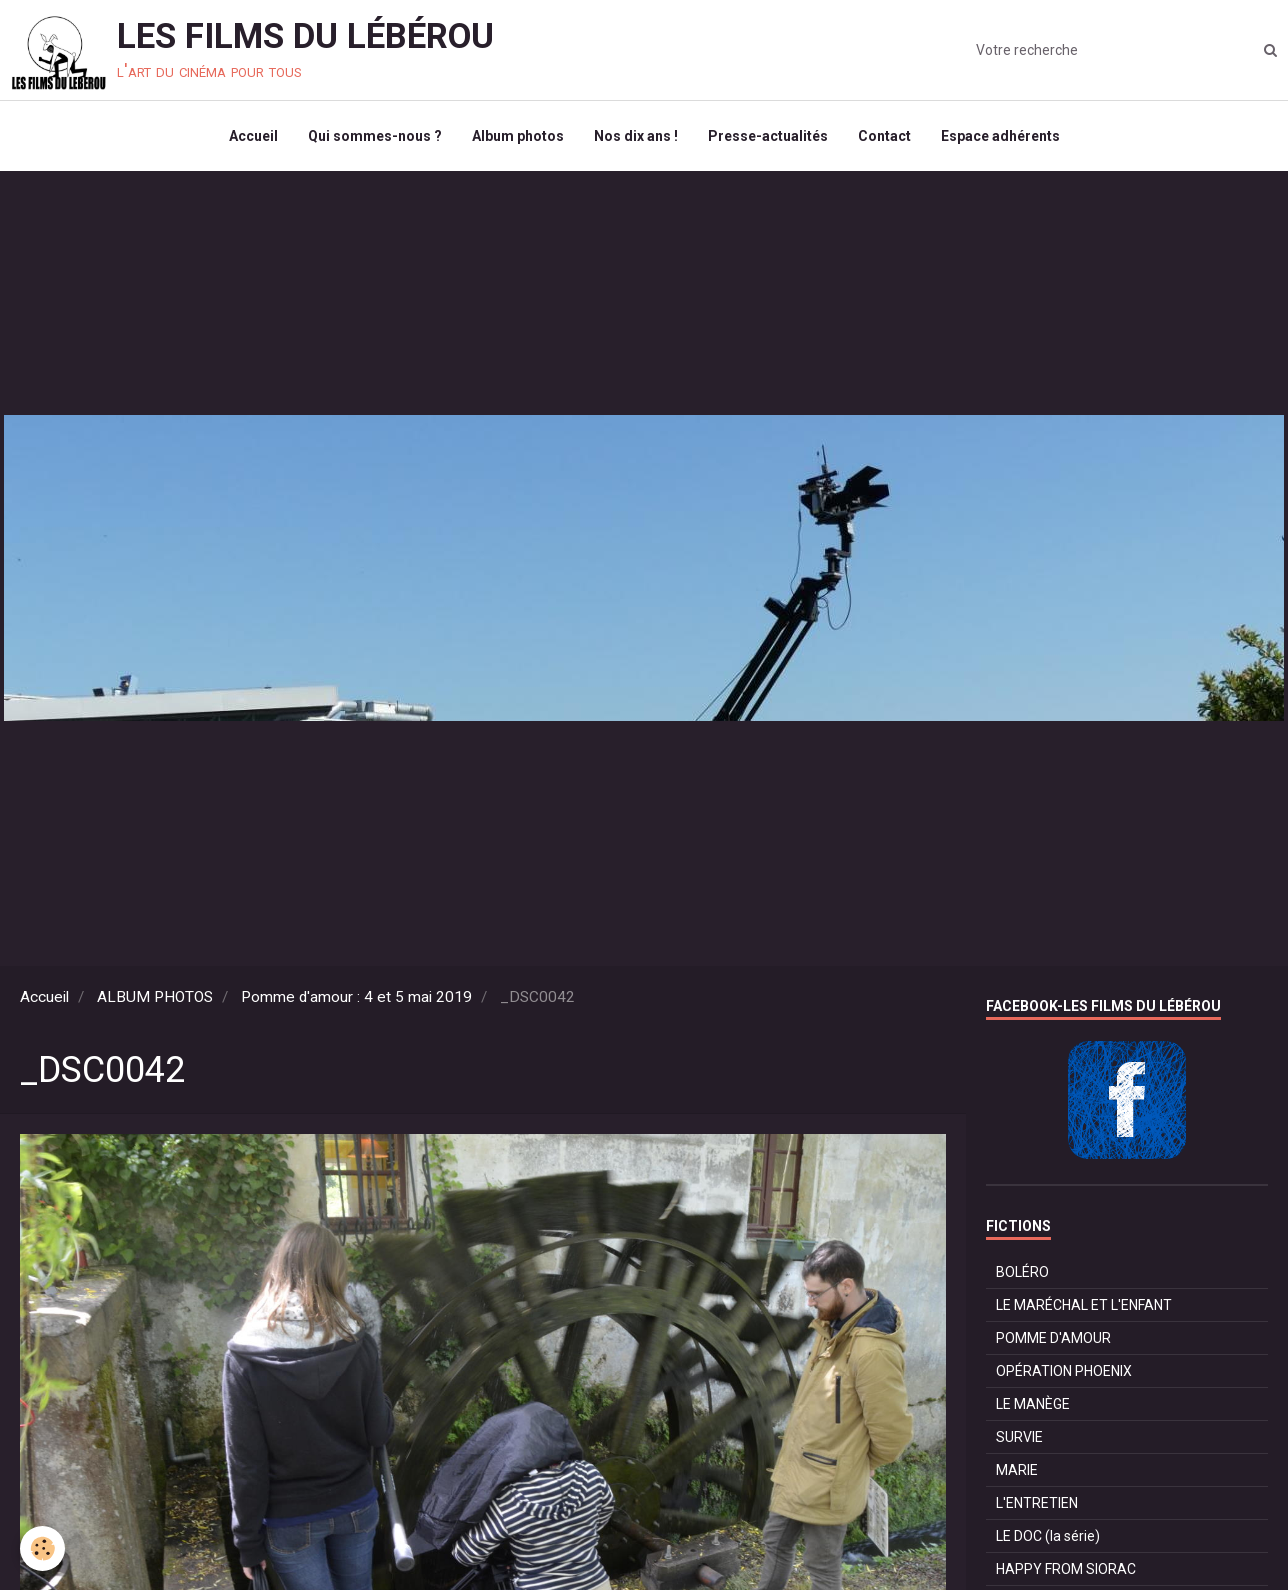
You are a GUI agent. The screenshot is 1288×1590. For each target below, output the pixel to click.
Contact (884, 136)
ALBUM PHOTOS (155, 997)
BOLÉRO (1022, 1272)
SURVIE (1019, 1437)
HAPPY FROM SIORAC (1066, 1569)
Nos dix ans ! (636, 136)
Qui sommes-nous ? (375, 136)
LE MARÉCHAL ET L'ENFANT (1084, 1305)
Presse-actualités (768, 136)
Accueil (253, 136)
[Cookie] (42, 1548)
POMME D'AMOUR (1053, 1338)
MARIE (1017, 1470)
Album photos (518, 136)
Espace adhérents (1000, 136)
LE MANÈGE (1033, 1404)
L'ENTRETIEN (1037, 1503)
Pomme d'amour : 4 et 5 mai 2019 (356, 997)
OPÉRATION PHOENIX (1064, 1371)
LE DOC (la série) (1048, 1536)
